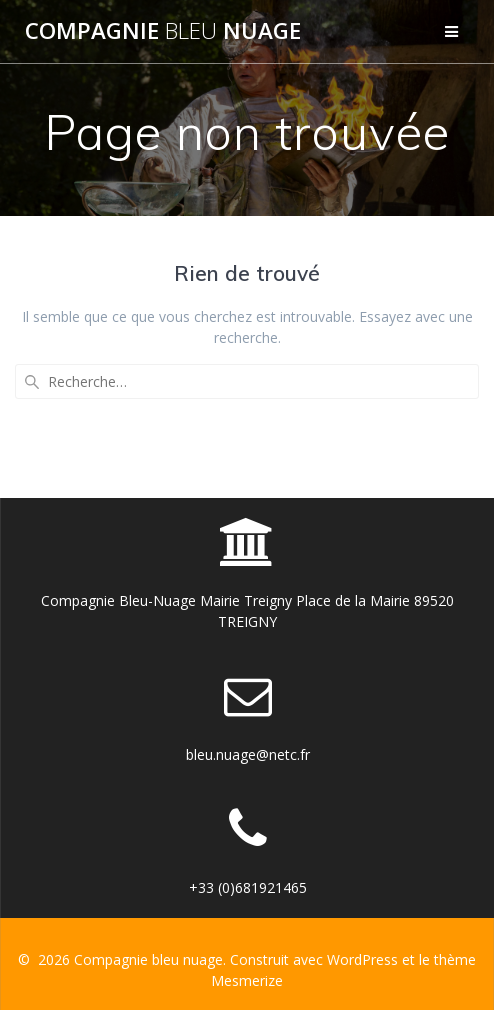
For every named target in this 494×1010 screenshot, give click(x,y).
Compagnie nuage (163, 31)
